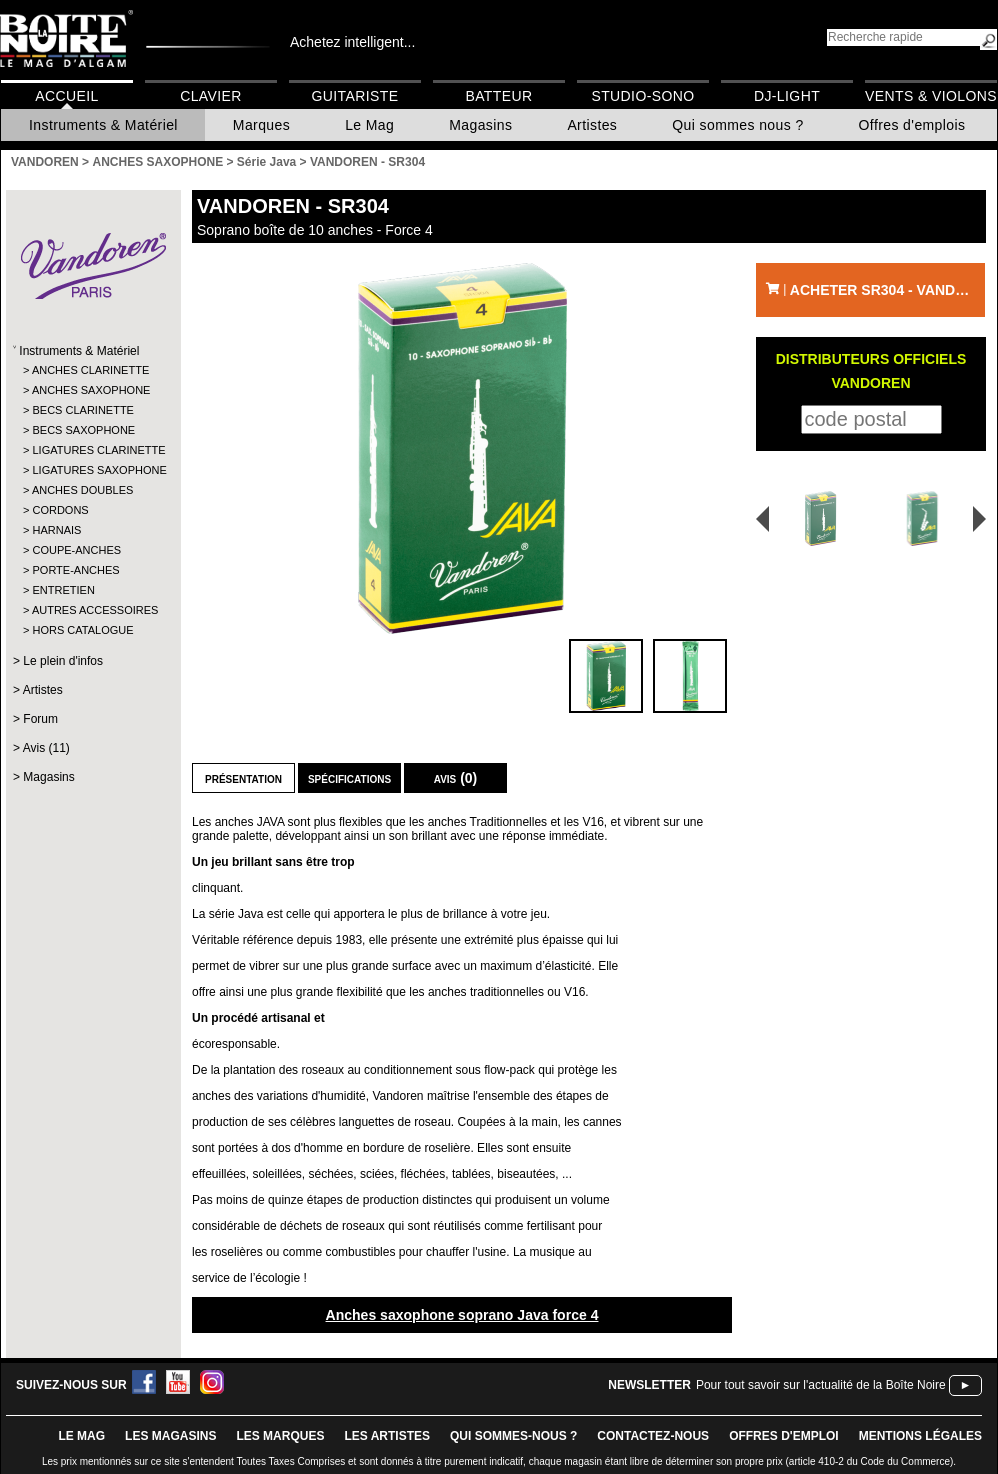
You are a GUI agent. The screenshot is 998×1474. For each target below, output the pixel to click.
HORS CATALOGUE (82, 630)
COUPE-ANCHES (76, 550)
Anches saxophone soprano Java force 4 (462, 1315)
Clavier (211, 96)
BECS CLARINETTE (82, 410)
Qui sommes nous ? (737, 125)
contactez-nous (653, 1436)
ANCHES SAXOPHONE (91, 390)
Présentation (243, 778)
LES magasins (170, 1436)
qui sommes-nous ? (513, 1436)
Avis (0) (456, 778)
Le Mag (369, 125)
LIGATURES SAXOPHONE (92, 470)
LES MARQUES (280, 1436)
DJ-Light (787, 96)
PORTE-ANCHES (75, 570)
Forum (40, 719)
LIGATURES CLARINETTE (92, 450)
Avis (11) (46, 748)
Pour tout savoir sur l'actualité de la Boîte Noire (821, 1385)
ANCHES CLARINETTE (90, 370)
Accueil (66, 96)
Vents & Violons (931, 96)
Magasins (480, 125)
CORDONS (60, 510)
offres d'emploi (784, 1436)
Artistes (592, 125)
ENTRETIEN (63, 590)
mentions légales (920, 1436)
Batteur (498, 96)
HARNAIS (56, 530)
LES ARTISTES (387, 1436)
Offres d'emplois (912, 125)
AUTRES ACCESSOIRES (92, 610)
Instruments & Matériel (103, 125)
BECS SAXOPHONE (83, 430)
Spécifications (349, 778)
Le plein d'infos (63, 661)
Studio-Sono (642, 96)
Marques (261, 125)
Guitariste (355, 96)
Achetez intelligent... (352, 42)
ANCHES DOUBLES (82, 490)
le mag (81, 1436)
